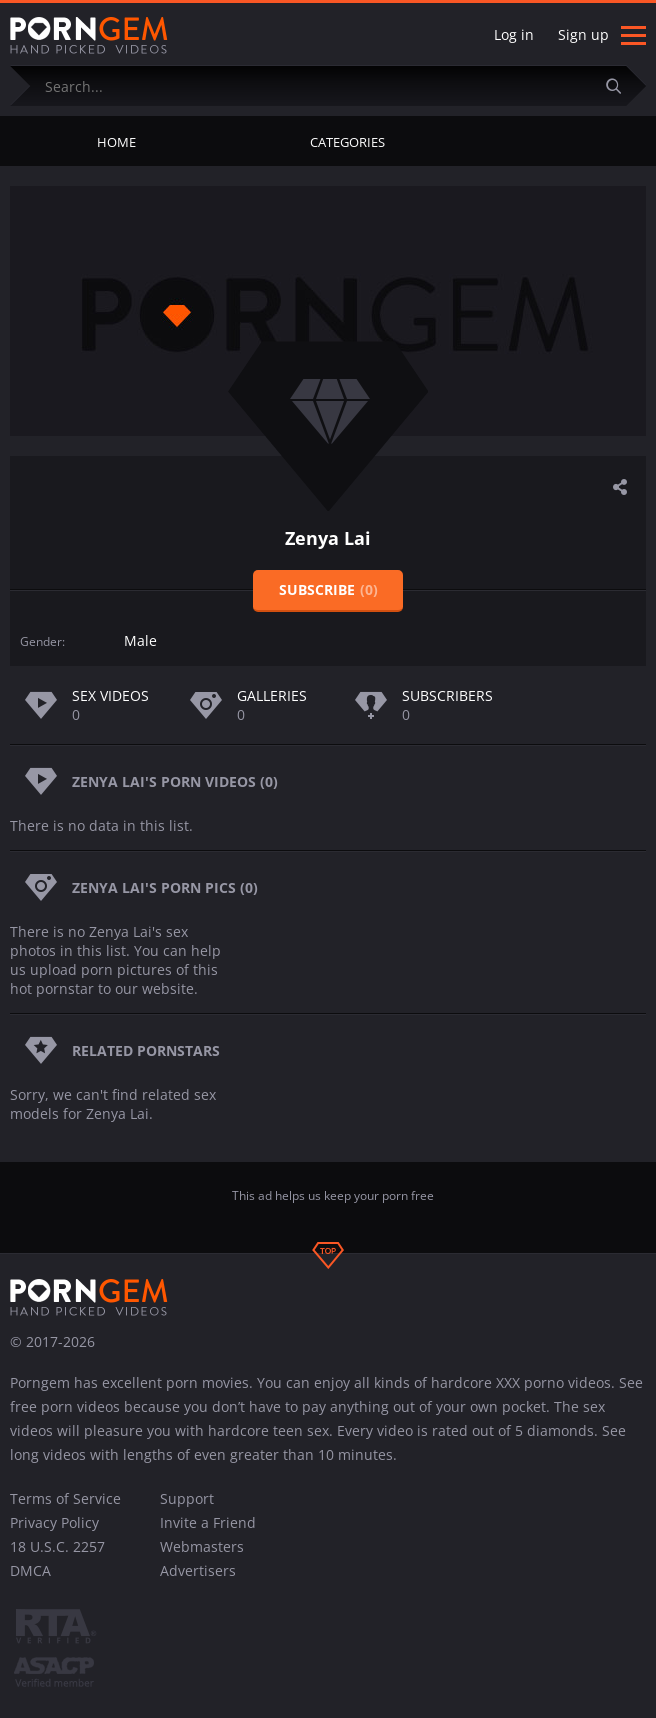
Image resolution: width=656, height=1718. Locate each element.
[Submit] (621, 85)
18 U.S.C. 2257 (57, 1546)
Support (187, 1498)
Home (116, 142)
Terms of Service (65, 1498)
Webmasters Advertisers (202, 1558)
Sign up (583, 34)
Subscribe (328, 589)
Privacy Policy (54, 1522)
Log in (514, 34)
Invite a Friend (208, 1522)
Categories (347, 142)
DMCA (30, 1570)
